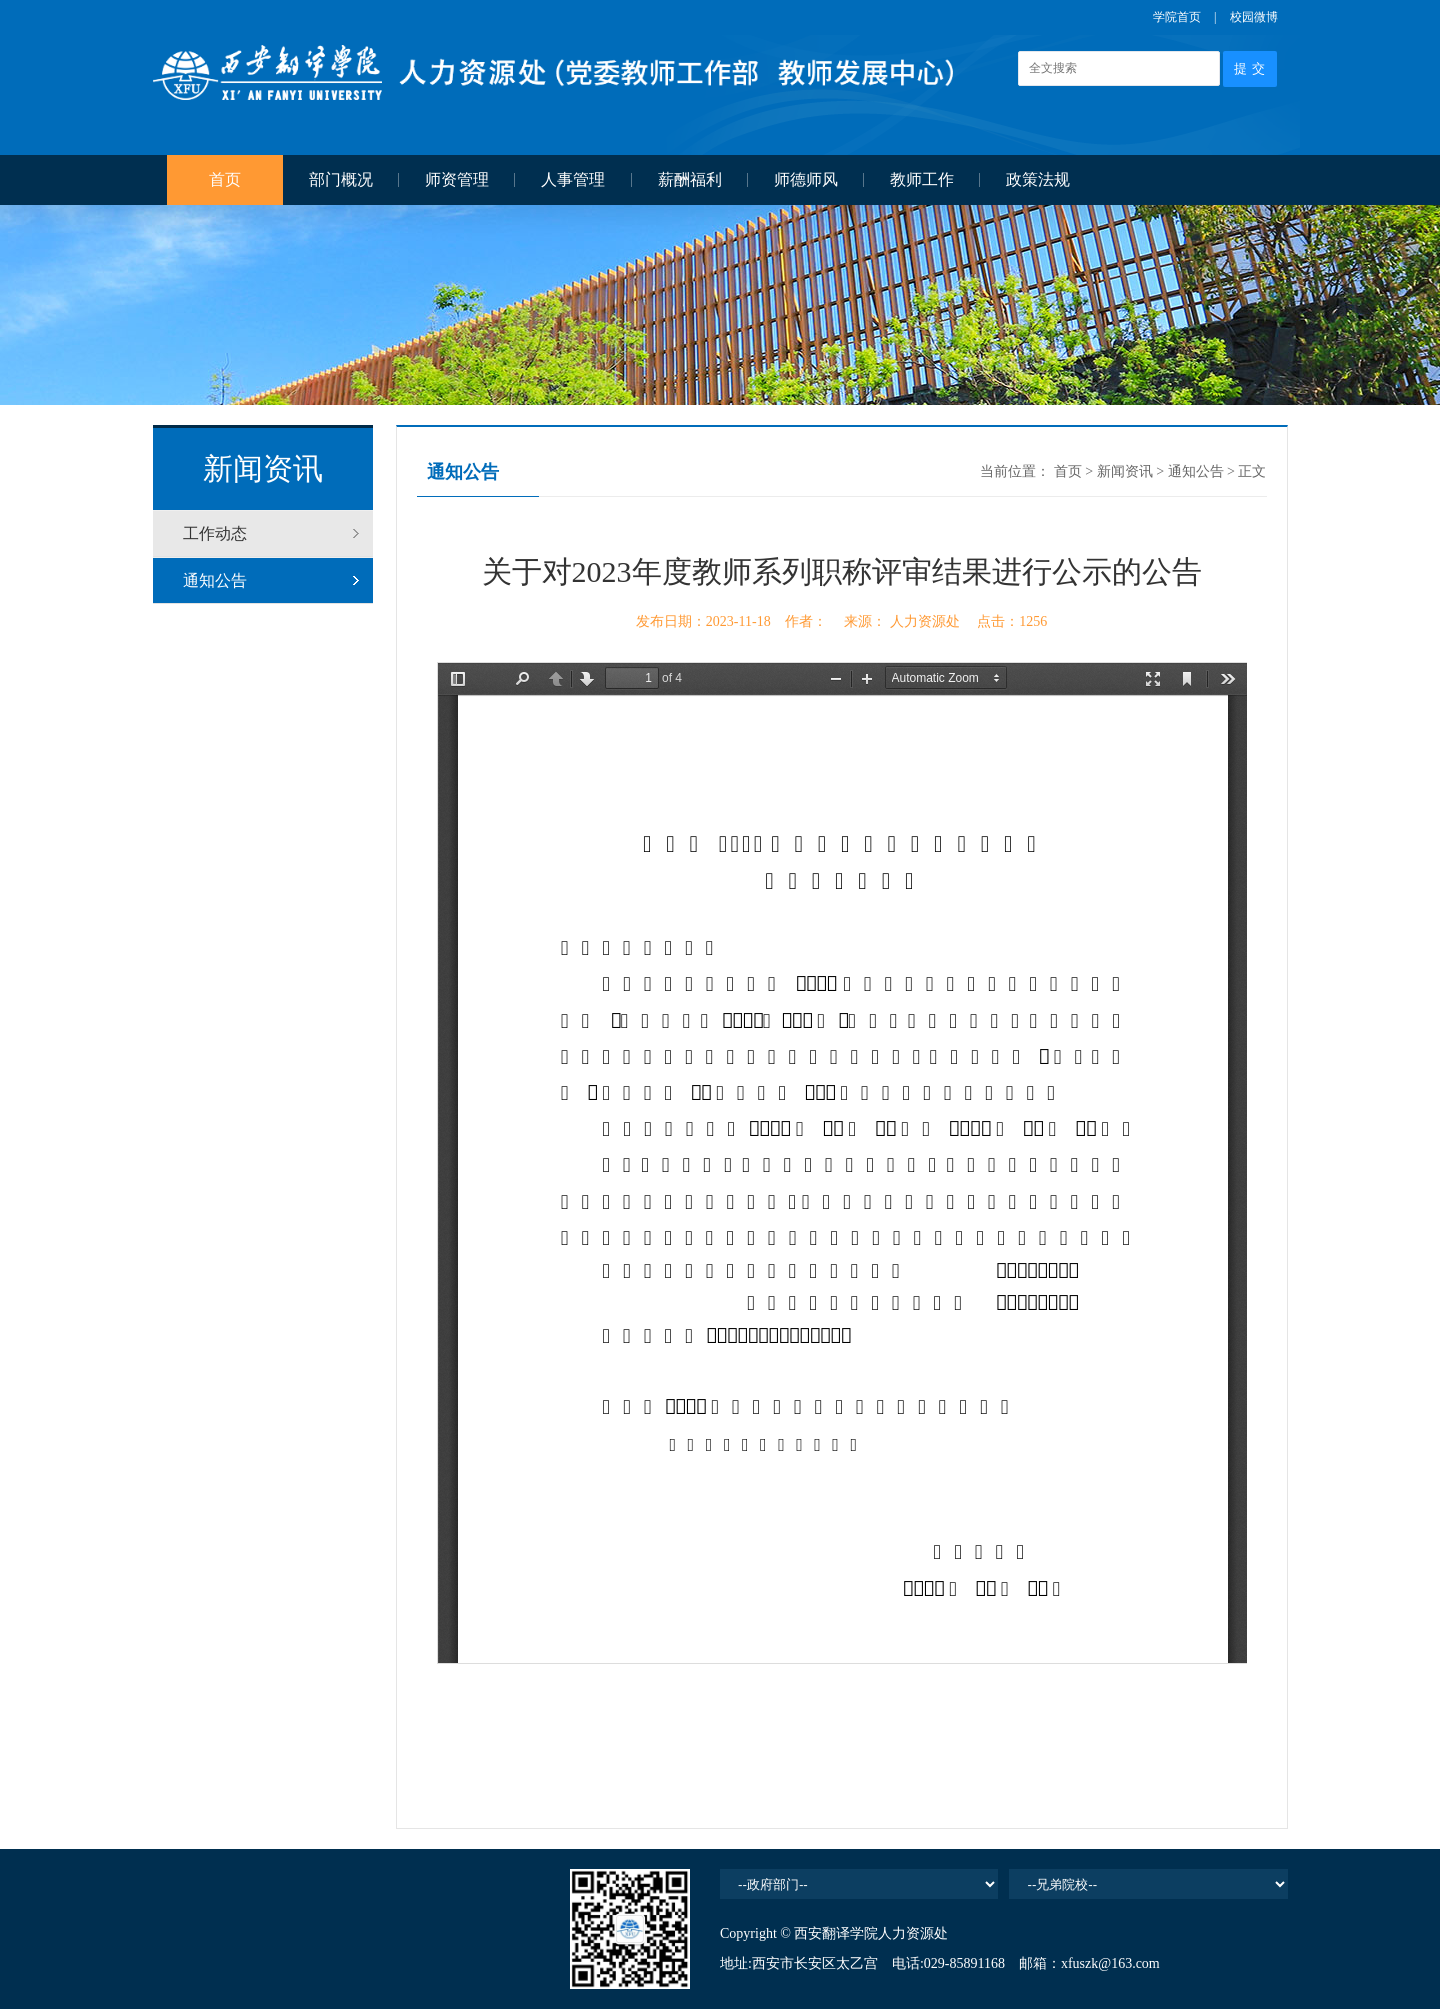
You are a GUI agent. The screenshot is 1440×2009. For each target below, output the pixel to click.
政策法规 (1038, 179)
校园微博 (1254, 17)
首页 (225, 179)
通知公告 (215, 580)
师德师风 (806, 179)
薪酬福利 (690, 179)
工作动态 (215, 533)
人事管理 (573, 179)
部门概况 (341, 179)
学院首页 (1177, 17)
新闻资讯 (1125, 471)
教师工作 (922, 179)
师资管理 (457, 179)
